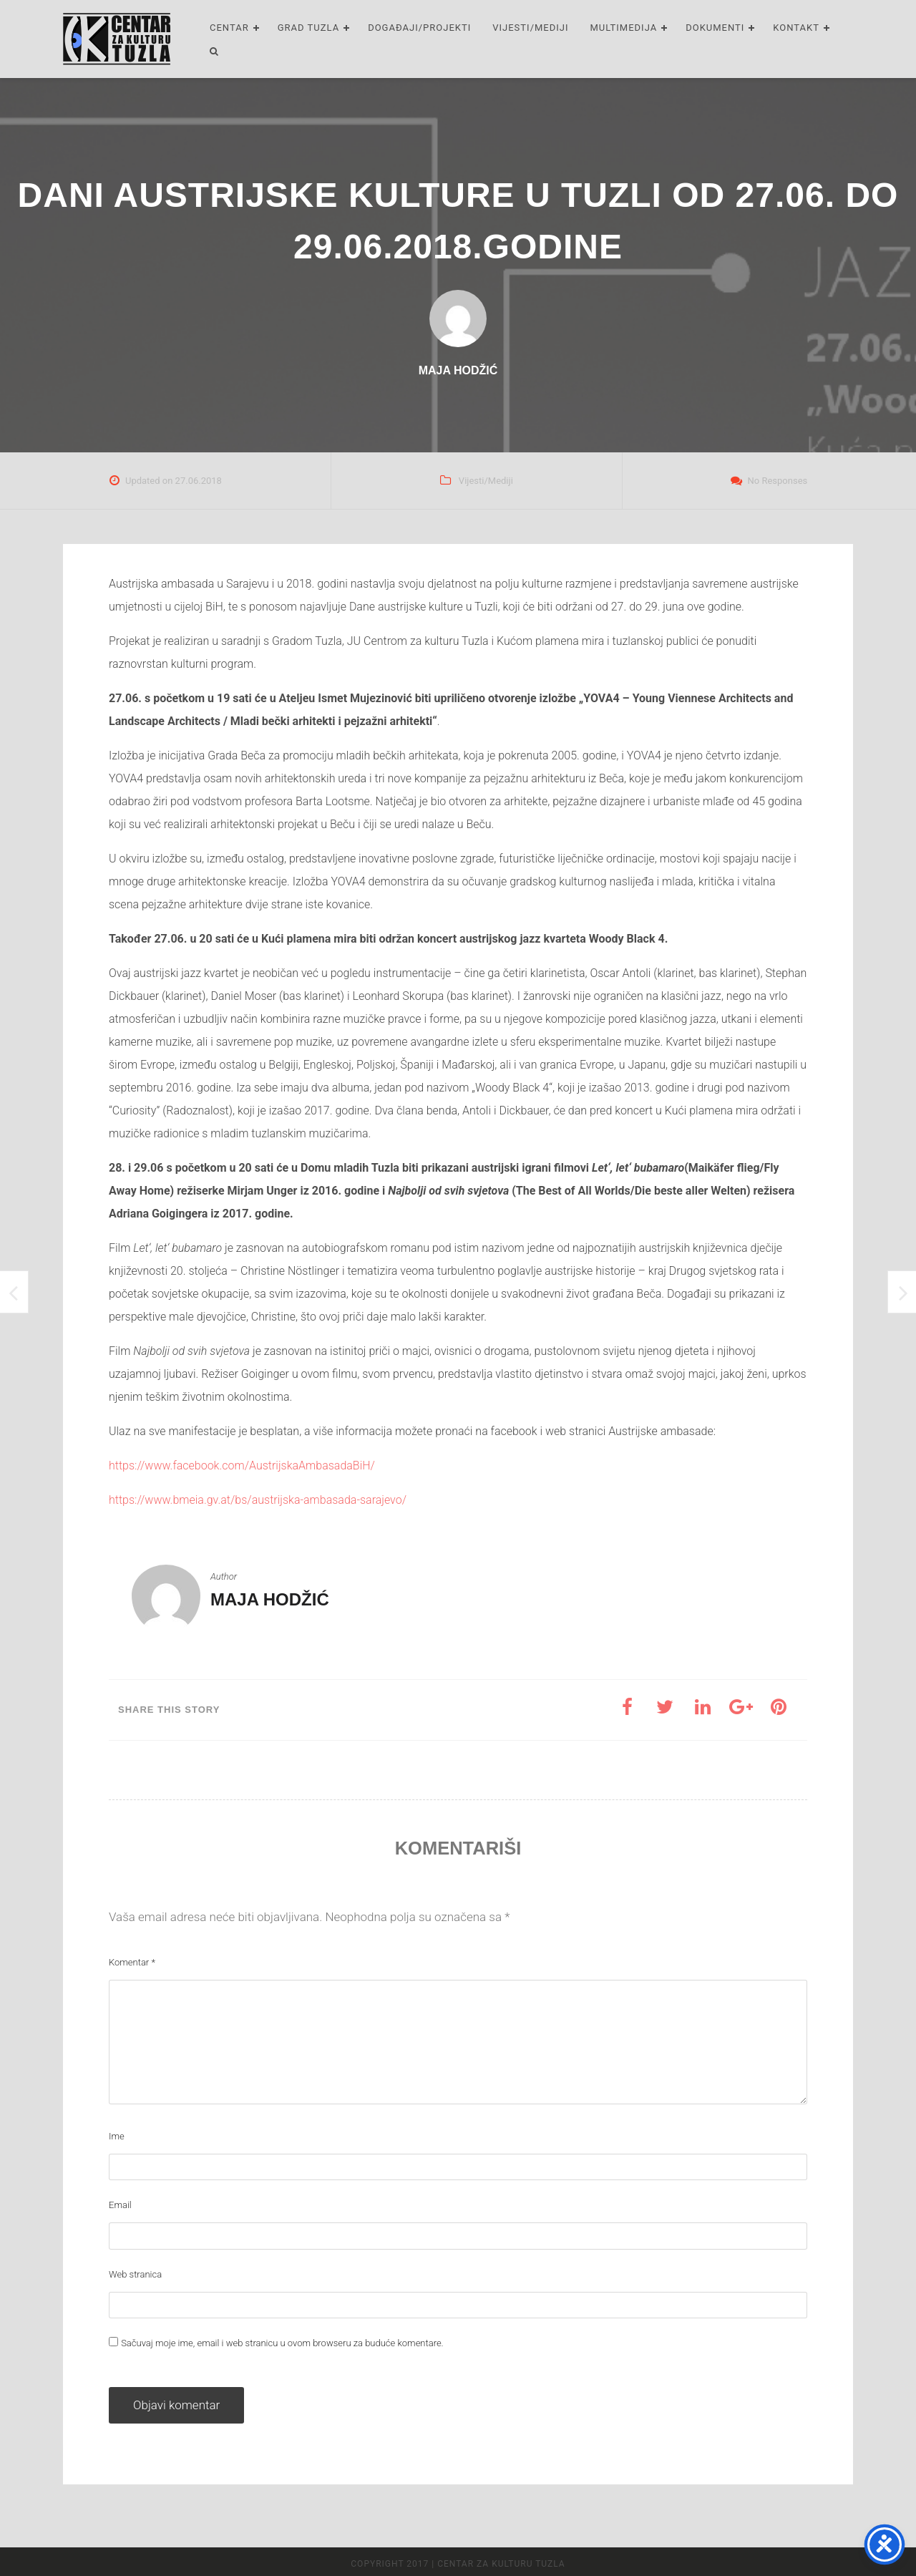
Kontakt (796, 27)
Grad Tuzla (308, 27)
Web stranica (135, 2274)
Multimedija (624, 27)
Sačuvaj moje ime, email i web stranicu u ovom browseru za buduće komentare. (282, 2343)
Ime (117, 2136)
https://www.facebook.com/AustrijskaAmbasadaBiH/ (242, 1465)
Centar (229, 27)
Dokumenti (715, 27)
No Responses (778, 480)
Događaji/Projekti (419, 27)
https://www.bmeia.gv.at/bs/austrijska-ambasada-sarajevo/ (257, 1500)
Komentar (132, 1962)
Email (120, 2205)
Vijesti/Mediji (530, 27)
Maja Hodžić (269, 1599)
